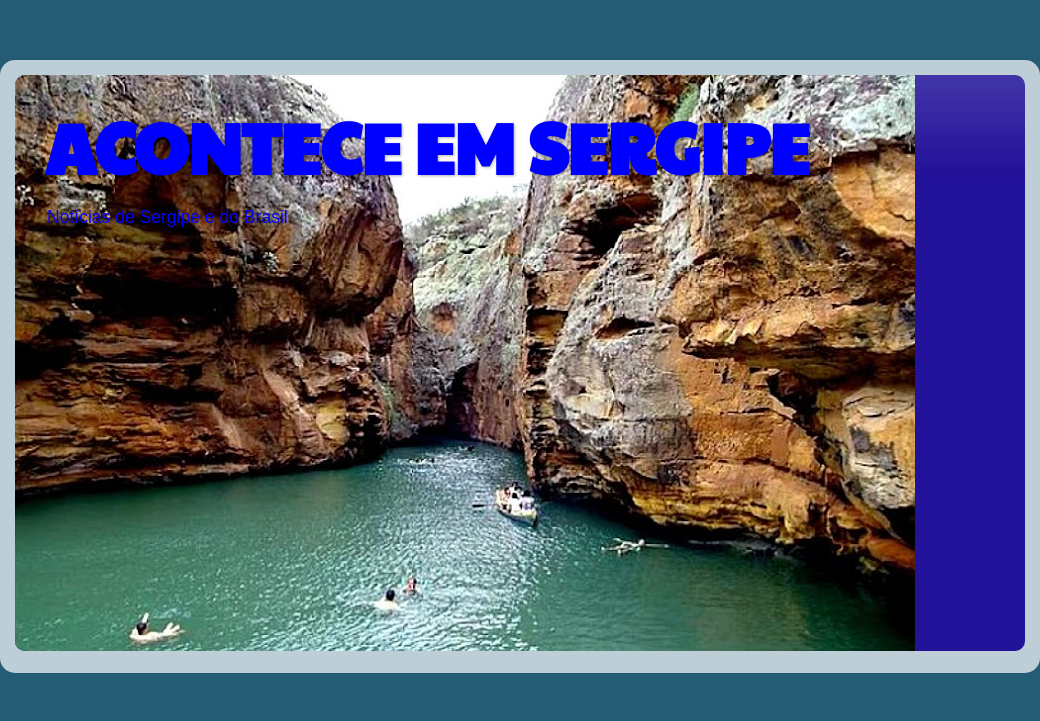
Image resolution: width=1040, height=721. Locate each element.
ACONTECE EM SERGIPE (427, 146)
